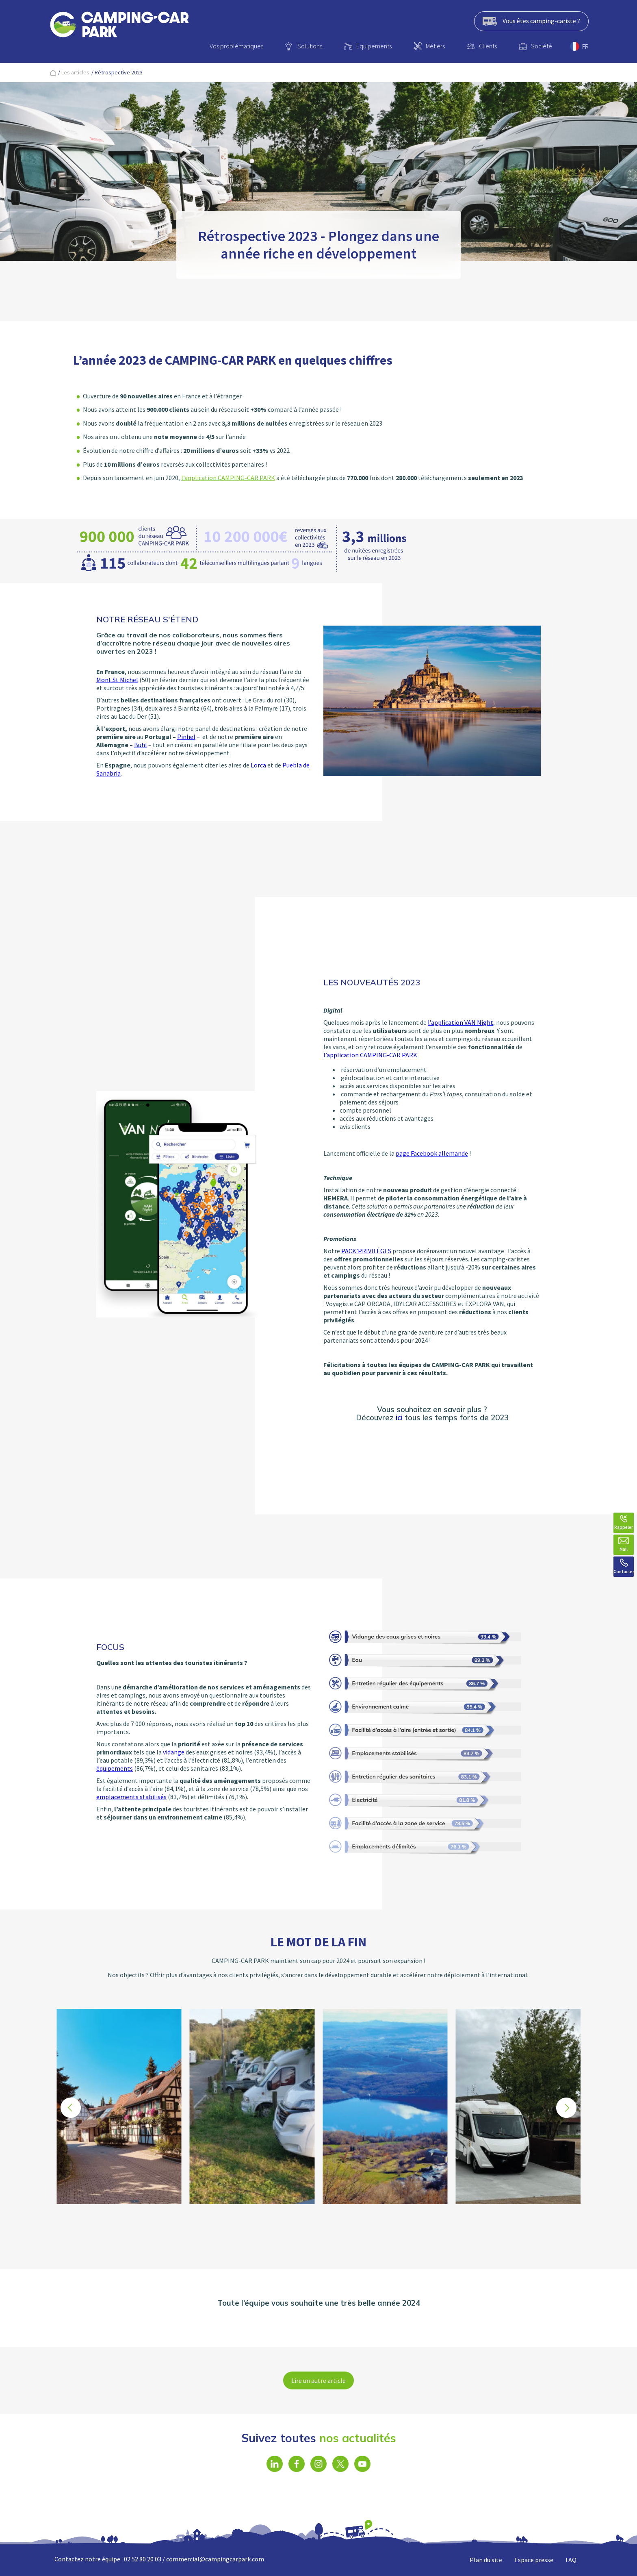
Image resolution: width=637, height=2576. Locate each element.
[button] (566, 2108)
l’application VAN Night (460, 1022)
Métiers (435, 46)
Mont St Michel (117, 680)
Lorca (258, 765)
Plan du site (486, 2560)
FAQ (571, 2560)
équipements (114, 1768)
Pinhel (186, 737)
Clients (488, 46)
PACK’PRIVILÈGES (366, 1251)
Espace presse (533, 2560)
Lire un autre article (318, 2380)
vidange (173, 1752)
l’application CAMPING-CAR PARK (228, 478)
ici (399, 1417)
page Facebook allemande (432, 1153)
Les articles (75, 72)
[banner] (119, 26)
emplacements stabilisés (131, 1797)
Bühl (140, 745)
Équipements (374, 46)
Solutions (309, 46)
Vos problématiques (236, 46)
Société (541, 46)
